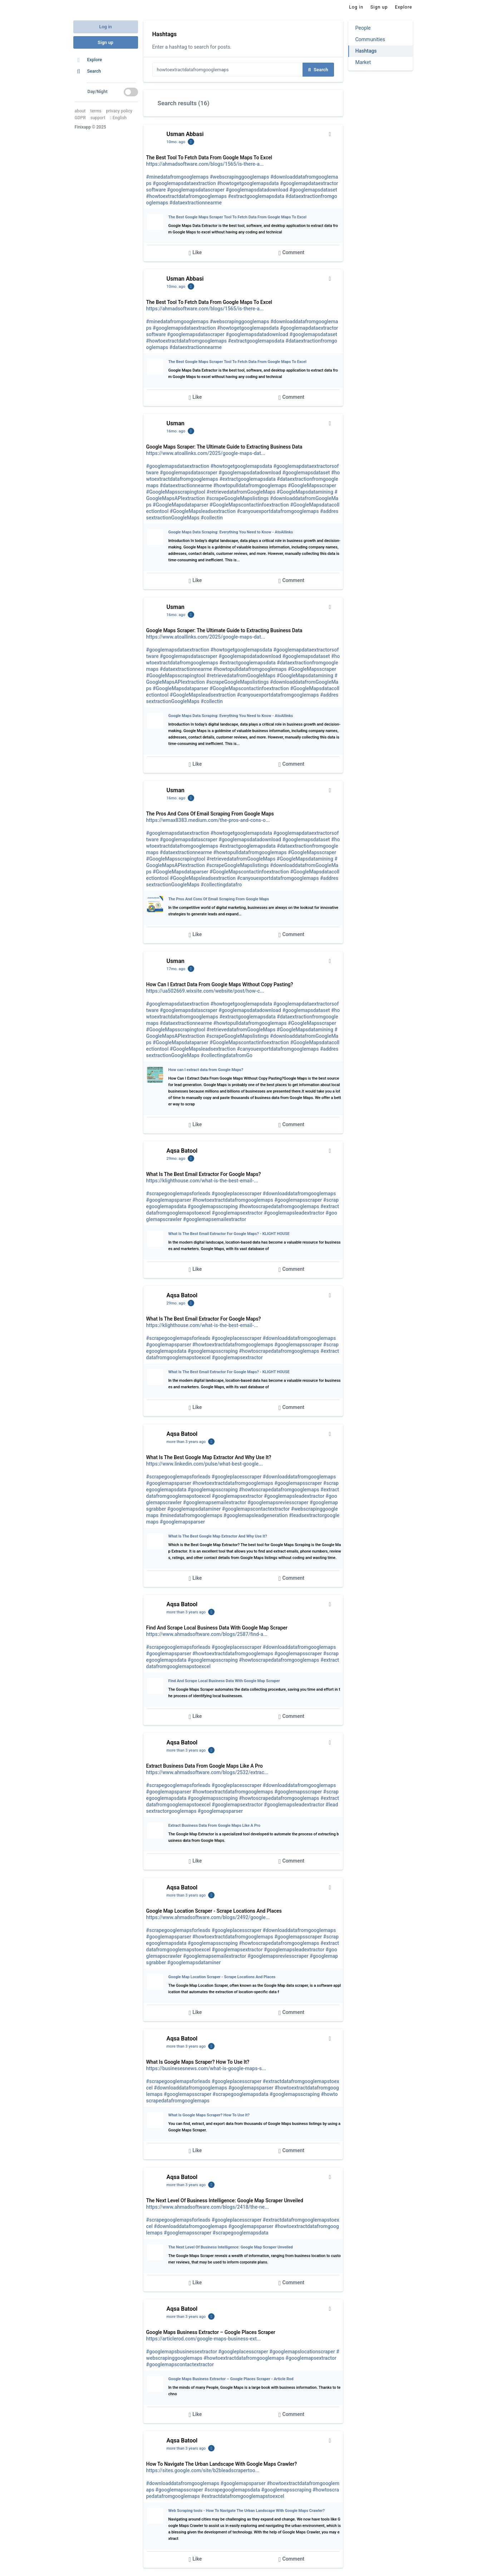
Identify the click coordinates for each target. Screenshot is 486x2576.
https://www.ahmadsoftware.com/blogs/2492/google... (208, 1917)
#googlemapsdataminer (194, 1509)
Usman (176, 423)
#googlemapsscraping (213, 1206)
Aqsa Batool (182, 1150)
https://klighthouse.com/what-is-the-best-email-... (202, 1180)
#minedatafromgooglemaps (177, 177)
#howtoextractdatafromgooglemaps (186, 196)
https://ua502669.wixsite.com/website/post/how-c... (205, 991)
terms (95, 110)
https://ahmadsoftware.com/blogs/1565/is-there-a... (205, 164)
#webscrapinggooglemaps (239, 177)
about (80, 110)
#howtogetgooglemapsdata (248, 183)
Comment (291, 253)
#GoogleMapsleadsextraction (203, 511)
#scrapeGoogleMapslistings (237, 498)
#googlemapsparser (168, 1200)
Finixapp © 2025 (90, 127)
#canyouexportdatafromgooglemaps (278, 511)
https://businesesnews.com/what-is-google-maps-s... (206, 2068)
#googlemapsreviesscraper (278, 1502)
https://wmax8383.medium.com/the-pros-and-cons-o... (208, 820)
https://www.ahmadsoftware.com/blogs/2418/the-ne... (207, 2207)
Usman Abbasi (185, 134)
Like (195, 253)
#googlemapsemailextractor (214, 1219)
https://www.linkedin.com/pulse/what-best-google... (204, 1464)
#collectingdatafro (221, 884)
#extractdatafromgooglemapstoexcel (242, 2496)
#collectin (212, 517)
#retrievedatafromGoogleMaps (241, 492)
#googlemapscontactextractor (256, 1509)
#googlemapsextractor (237, 1213)
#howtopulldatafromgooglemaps (250, 485)
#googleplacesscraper (236, 1193)
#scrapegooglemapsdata (241, 2094)
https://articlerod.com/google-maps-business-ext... (203, 2339)
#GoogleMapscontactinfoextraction (249, 505)
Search (318, 69)
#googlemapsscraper (298, 1200)
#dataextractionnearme (196, 202)
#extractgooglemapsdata (256, 196)
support (97, 117)
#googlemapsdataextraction (184, 183)
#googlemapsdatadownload (257, 190)
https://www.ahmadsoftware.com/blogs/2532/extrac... (207, 1772)
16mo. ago (176, 431)
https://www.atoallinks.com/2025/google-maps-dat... (205, 453)
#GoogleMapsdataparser (180, 505)
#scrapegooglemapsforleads (178, 1193)
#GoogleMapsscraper (312, 485)
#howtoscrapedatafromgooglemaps (279, 1206)
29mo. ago (176, 1158)
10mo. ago (176, 142)
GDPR (80, 117)
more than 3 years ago (186, 1441)
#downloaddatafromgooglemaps (299, 1193)
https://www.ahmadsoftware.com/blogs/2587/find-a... (206, 1634)
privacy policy (119, 110)
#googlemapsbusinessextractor (181, 2351)
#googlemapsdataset (313, 190)
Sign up (105, 42)
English (118, 117)
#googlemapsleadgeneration (256, 1515)
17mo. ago (176, 969)
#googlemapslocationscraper (302, 2351)
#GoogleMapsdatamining (305, 492)
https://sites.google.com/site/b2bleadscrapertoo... (203, 2470)
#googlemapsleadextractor (294, 1213)
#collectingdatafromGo (226, 1055)
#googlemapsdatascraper (196, 190)
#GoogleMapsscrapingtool (176, 492)
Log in (105, 26)
